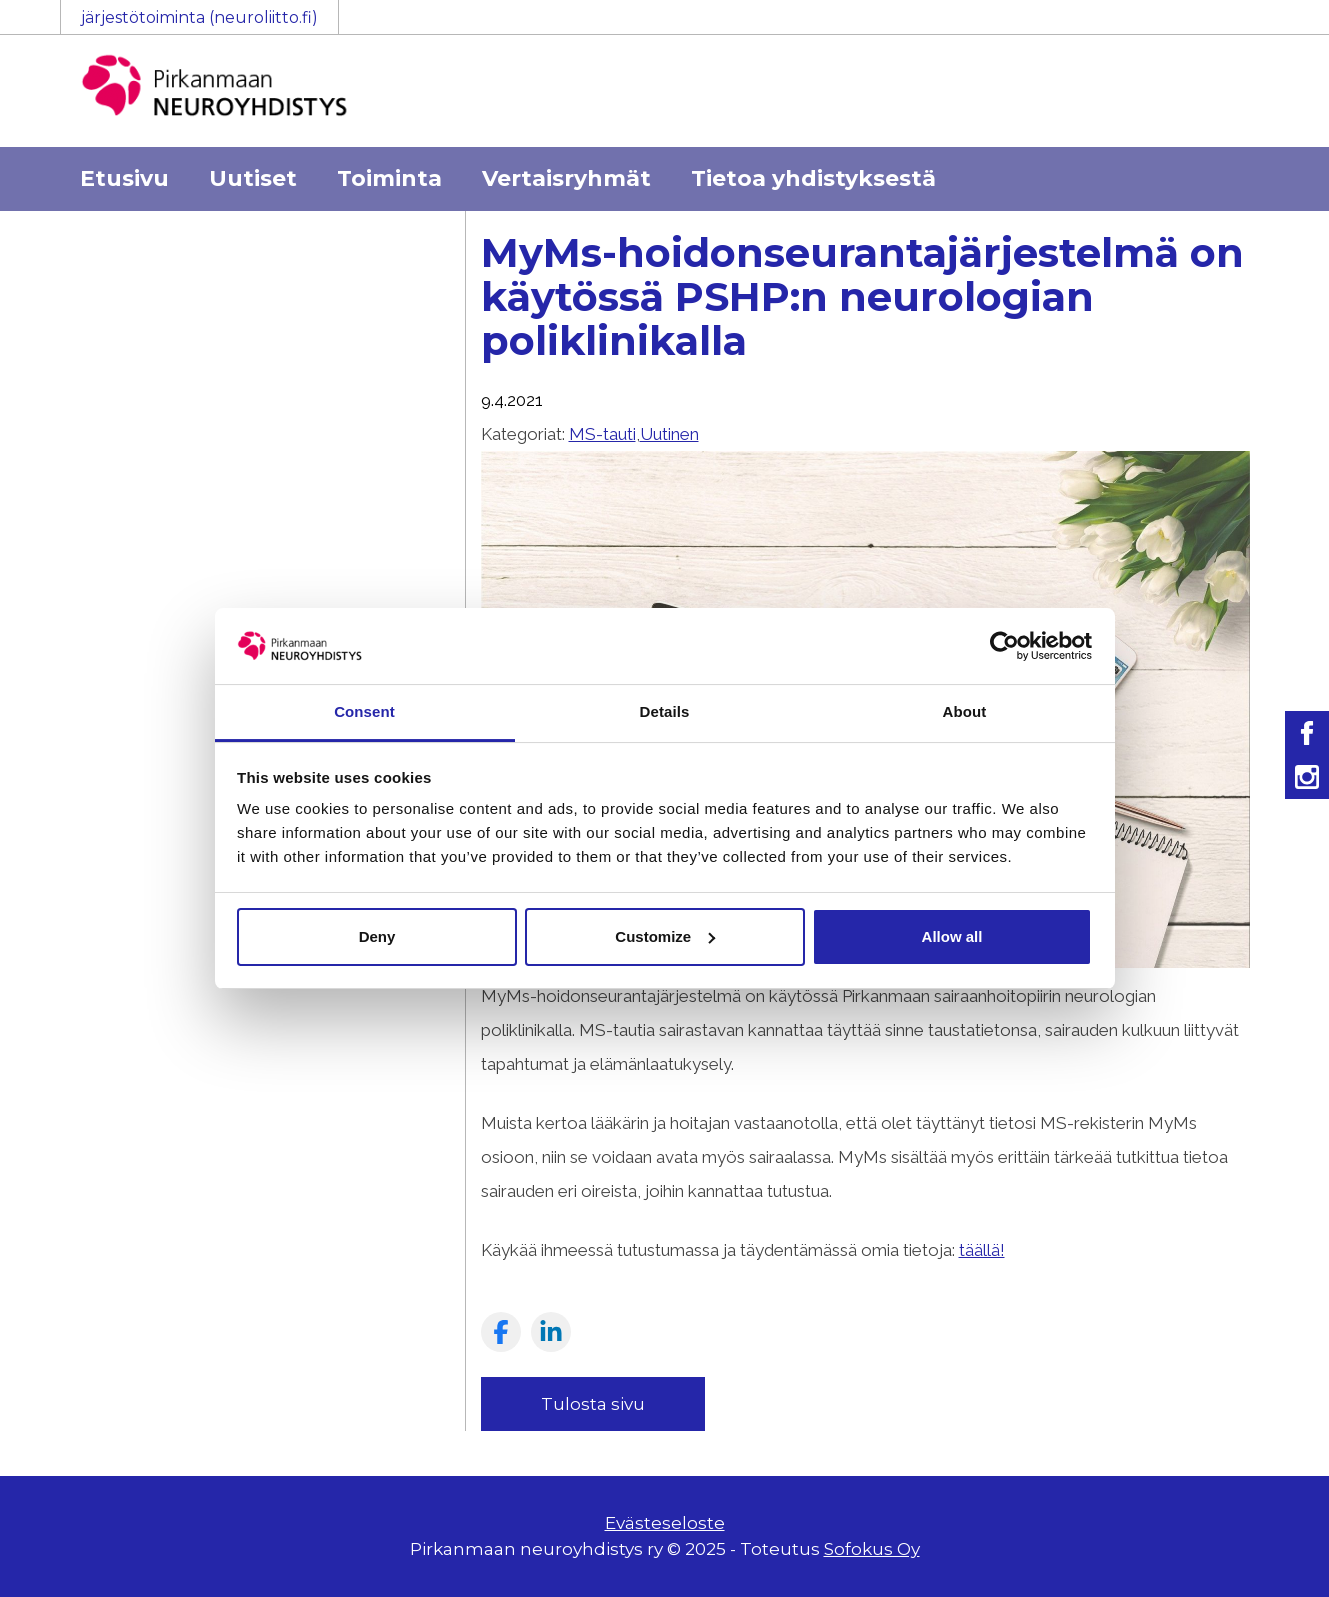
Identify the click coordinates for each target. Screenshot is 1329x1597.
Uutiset (253, 178)
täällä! (982, 1250)
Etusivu (124, 178)
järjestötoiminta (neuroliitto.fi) (199, 17)
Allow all (952, 936)
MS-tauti (602, 434)
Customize (665, 936)
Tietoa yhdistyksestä (813, 178)
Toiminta (389, 178)
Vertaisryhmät (566, 178)
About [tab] (965, 711)
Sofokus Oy (872, 1549)
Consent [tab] (364, 711)
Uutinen (669, 434)
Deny (377, 936)
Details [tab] (665, 711)
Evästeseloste (665, 1523)
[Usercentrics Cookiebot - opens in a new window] (1004, 646)
